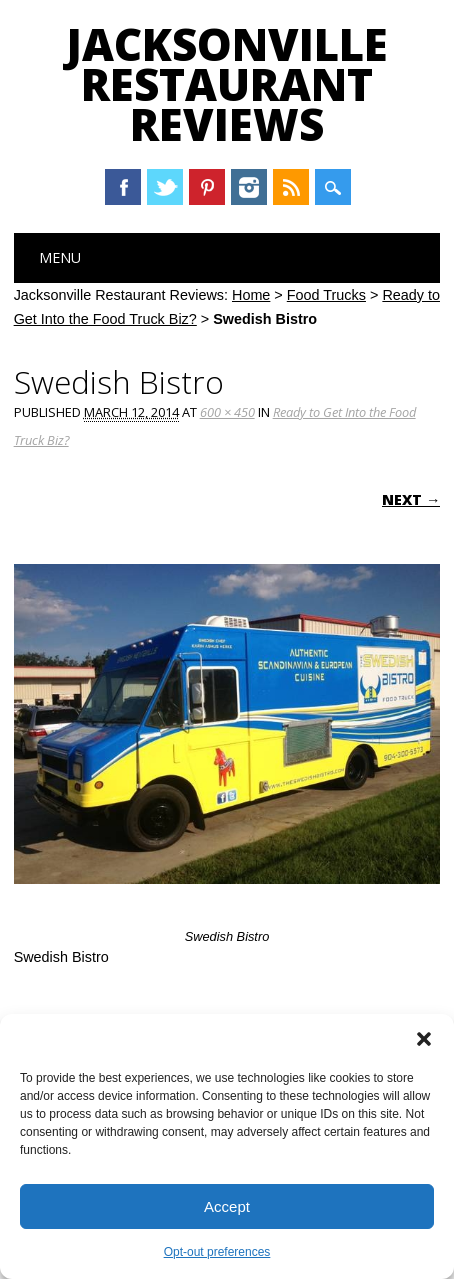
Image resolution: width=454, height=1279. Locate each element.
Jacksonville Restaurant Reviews (227, 84)
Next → (411, 499)
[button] (424, 1039)
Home (251, 295)
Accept (227, 1206)
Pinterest (207, 187)
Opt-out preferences (217, 1252)
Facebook (123, 187)
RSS (291, 187)
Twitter (165, 187)
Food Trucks (326, 295)
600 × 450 (227, 412)
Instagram (249, 187)
